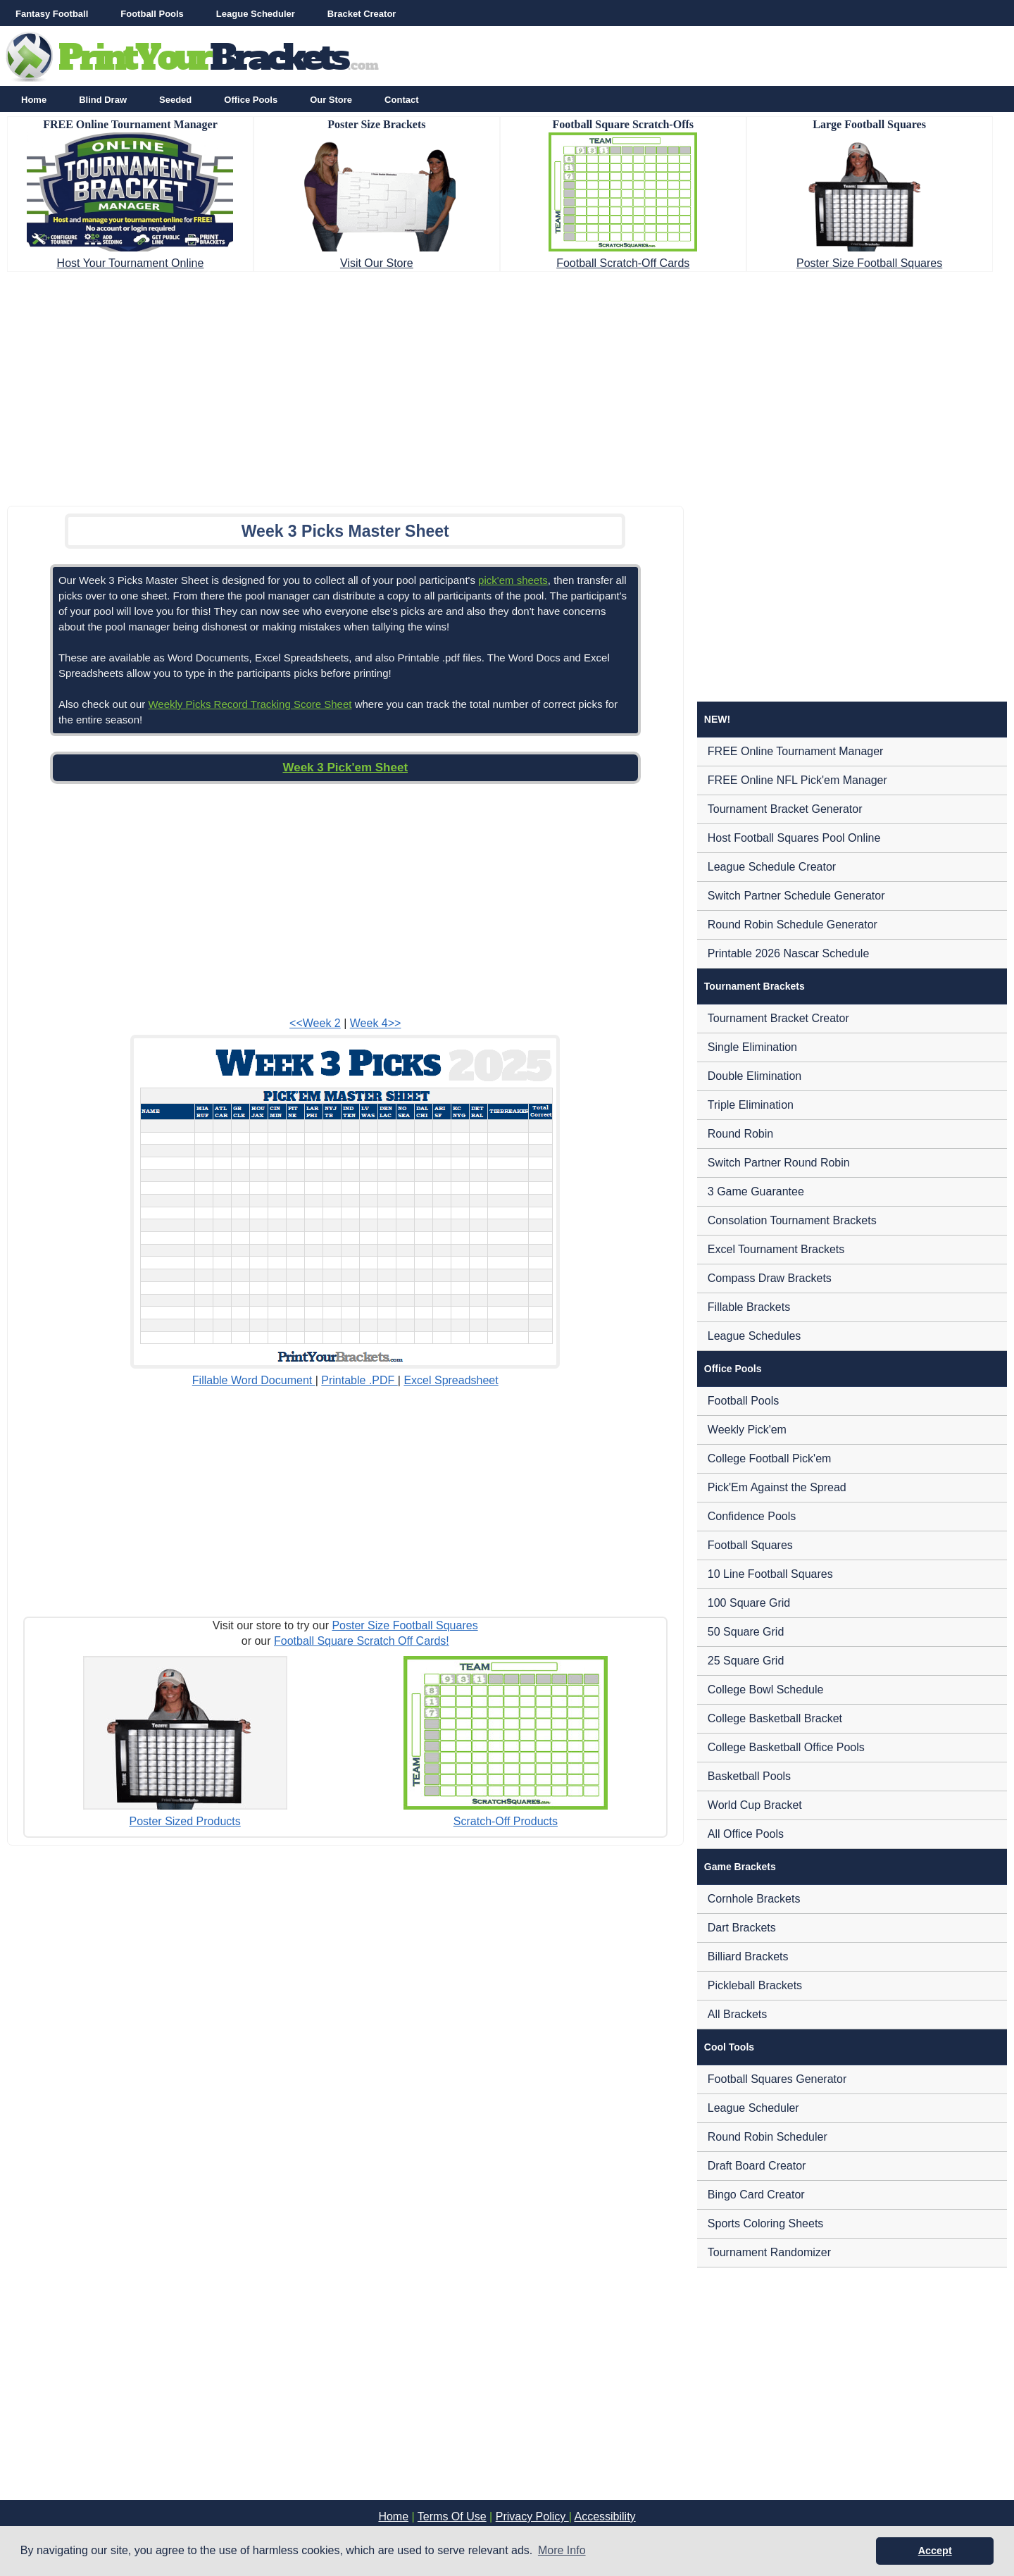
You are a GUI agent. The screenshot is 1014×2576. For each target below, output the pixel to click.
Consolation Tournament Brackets (792, 1220)
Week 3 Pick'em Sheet (345, 767)
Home (33, 99)
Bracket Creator (361, 13)
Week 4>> (375, 1023)
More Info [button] (562, 2550)
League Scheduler (255, 13)
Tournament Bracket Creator (778, 1018)
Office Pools (250, 99)
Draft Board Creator (757, 2166)
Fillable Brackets (749, 1307)
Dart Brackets (742, 1928)
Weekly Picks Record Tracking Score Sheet (249, 704)
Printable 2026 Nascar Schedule (788, 953)
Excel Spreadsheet (450, 1380)
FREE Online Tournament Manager (796, 751)
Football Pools (152, 13)
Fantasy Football (51, 13)
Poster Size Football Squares (869, 263)
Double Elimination (754, 1076)
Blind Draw (103, 99)
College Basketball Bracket (775, 1718)
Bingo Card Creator (756, 2195)
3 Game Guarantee (756, 1191)
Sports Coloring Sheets (766, 2223)
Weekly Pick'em (747, 1430)
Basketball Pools (749, 1776)
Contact (401, 99)
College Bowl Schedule (766, 1689)
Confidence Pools (752, 1516)
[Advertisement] (507, 384)
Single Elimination (752, 1047)
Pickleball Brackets (755, 1985)
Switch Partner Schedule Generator (796, 896)
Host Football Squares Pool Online (794, 838)
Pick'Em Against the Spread (777, 1487)
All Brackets (737, 2014)
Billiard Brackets (748, 1956)
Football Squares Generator (777, 2079)
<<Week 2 (315, 1023)
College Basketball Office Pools (786, 1747)
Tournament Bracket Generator (785, 809)
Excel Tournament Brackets (776, 1249)
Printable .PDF (359, 1380)
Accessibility (604, 2516)
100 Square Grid (749, 1603)
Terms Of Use (452, 2516)
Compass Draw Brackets (770, 1278)
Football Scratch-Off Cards (622, 263)
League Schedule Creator (772, 867)
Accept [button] (935, 2550)
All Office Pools (746, 1834)
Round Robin (740, 1134)
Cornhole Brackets (754, 1899)
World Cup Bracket (755, 1805)
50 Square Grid (746, 1632)
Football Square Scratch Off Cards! (361, 1641)
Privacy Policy (532, 2516)
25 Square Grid (746, 1661)
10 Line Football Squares (770, 1574)
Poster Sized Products (184, 1821)
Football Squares (750, 1545)
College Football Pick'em (770, 1458)
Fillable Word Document (253, 1380)
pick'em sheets (513, 580)
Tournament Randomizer (769, 2252)
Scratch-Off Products (505, 1821)
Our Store (331, 99)
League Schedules (754, 1336)
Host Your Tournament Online (130, 263)
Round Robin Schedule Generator (792, 925)
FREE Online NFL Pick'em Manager (797, 780)
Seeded (175, 99)
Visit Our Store (376, 263)
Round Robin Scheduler (767, 2137)
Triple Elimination (751, 1105)
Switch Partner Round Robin (779, 1163)
